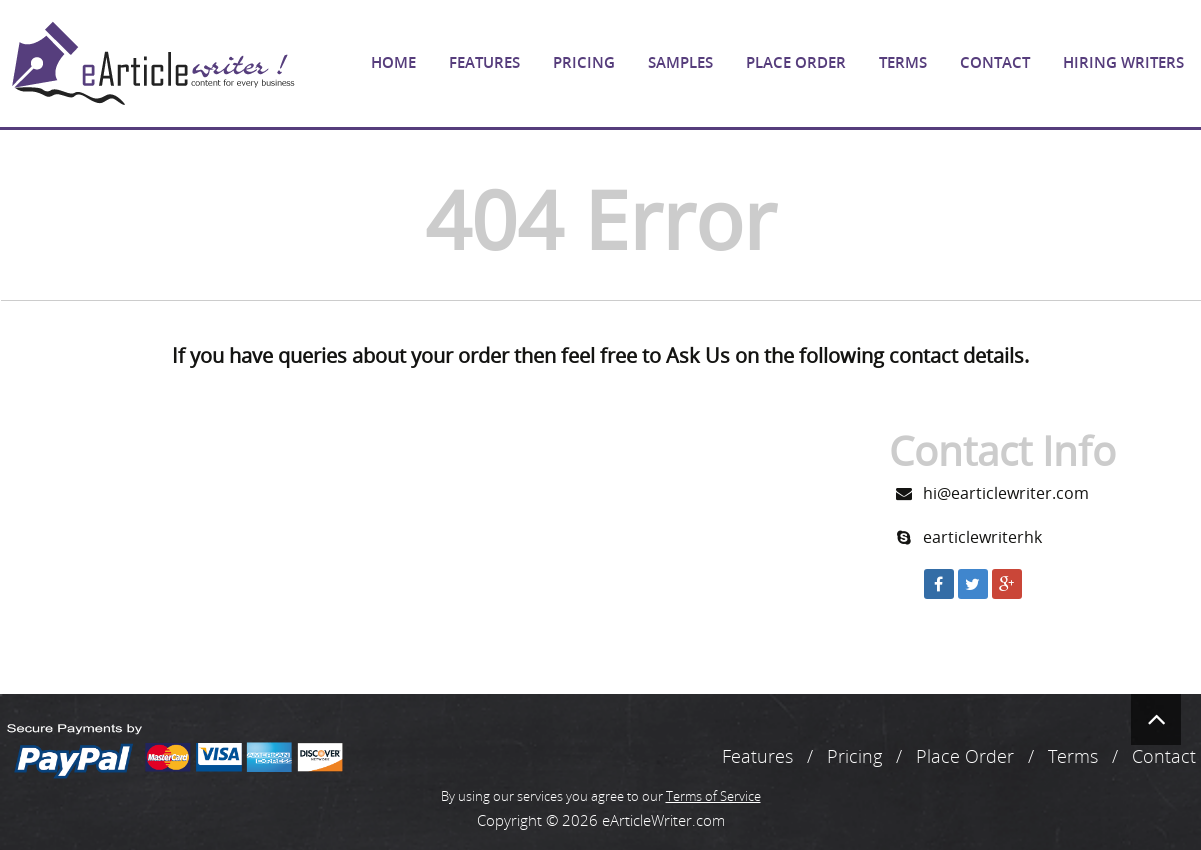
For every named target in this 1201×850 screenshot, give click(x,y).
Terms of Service (713, 796)
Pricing (584, 62)
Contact (995, 62)
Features (484, 62)
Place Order (796, 62)
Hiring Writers (1123, 62)
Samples (680, 62)
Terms (903, 62)
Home (393, 62)
